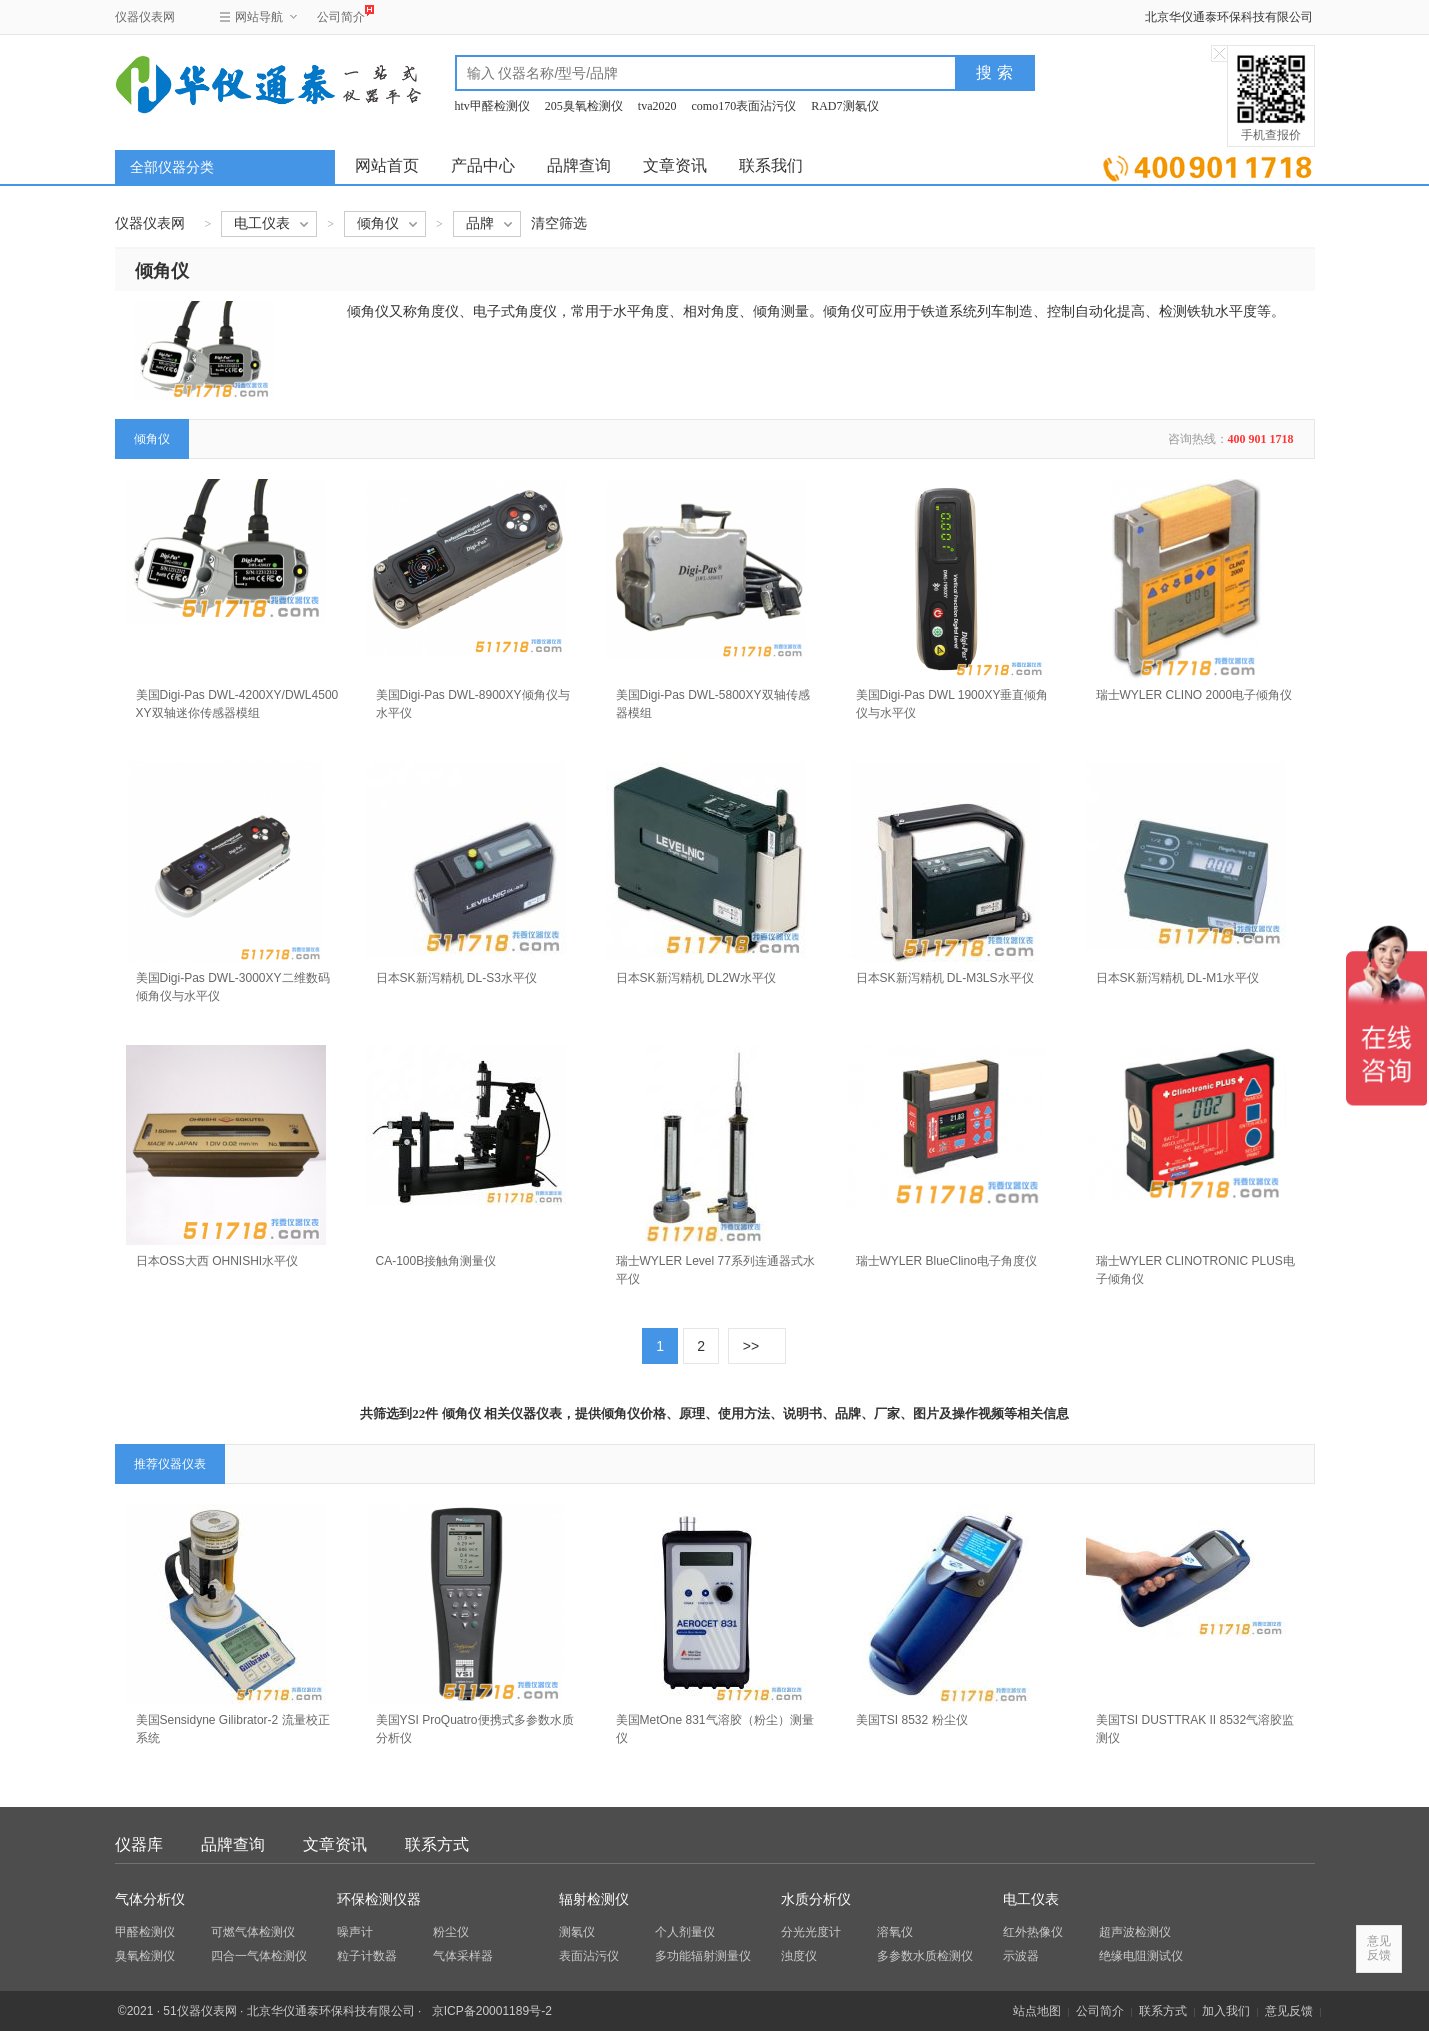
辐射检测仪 (594, 1899)
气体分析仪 (150, 1899)
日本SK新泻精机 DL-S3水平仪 (456, 978)
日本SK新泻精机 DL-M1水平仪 (1177, 978)
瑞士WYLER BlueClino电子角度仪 (946, 1261)
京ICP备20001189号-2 (492, 2011)
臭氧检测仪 (145, 1956)
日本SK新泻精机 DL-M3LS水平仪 (945, 978)
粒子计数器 (367, 1956)
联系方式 (437, 1844)
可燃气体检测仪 (253, 1932)
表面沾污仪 (589, 1956)
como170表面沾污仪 (744, 106)
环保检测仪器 (379, 1899)
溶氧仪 (895, 1932)
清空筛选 (559, 223)
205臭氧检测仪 (584, 106)
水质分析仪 (816, 1899)
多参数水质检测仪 (925, 1956)
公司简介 (341, 14)
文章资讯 (675, 165)
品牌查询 (579, 165)
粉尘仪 (451, 1932)
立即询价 (1207, 164)
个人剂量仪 (685, 1932)
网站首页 (387, 165)
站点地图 (1037, 2011)
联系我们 (771, 165)
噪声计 (355, 1932)
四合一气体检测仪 (259, 1956)
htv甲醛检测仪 (492, 106)
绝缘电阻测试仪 (1141, 1956)
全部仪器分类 (172, 167)
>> (751, 1346)
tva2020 (657, 106)
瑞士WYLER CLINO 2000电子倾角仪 (1194, 695)
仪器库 (139, 1844)
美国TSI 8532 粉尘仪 (912, 1720)
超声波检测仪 (1135, 1932)
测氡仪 (577, 1932)
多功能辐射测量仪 (703, 1956)
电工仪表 (1031, 1899)
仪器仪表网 (145, 17)
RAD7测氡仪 (844, 106)
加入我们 (1226, 2011)
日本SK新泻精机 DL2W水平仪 (696, 978)
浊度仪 (799, 1956)
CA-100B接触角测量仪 (436, 1261)
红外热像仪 (1033, 1932)
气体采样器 (463, 1956)
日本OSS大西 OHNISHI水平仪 (217, 1261)
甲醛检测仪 (145, 1932)
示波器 (1021, 1956)
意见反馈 (1289, 2011)
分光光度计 (811, 1932)
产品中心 (483, 165)
